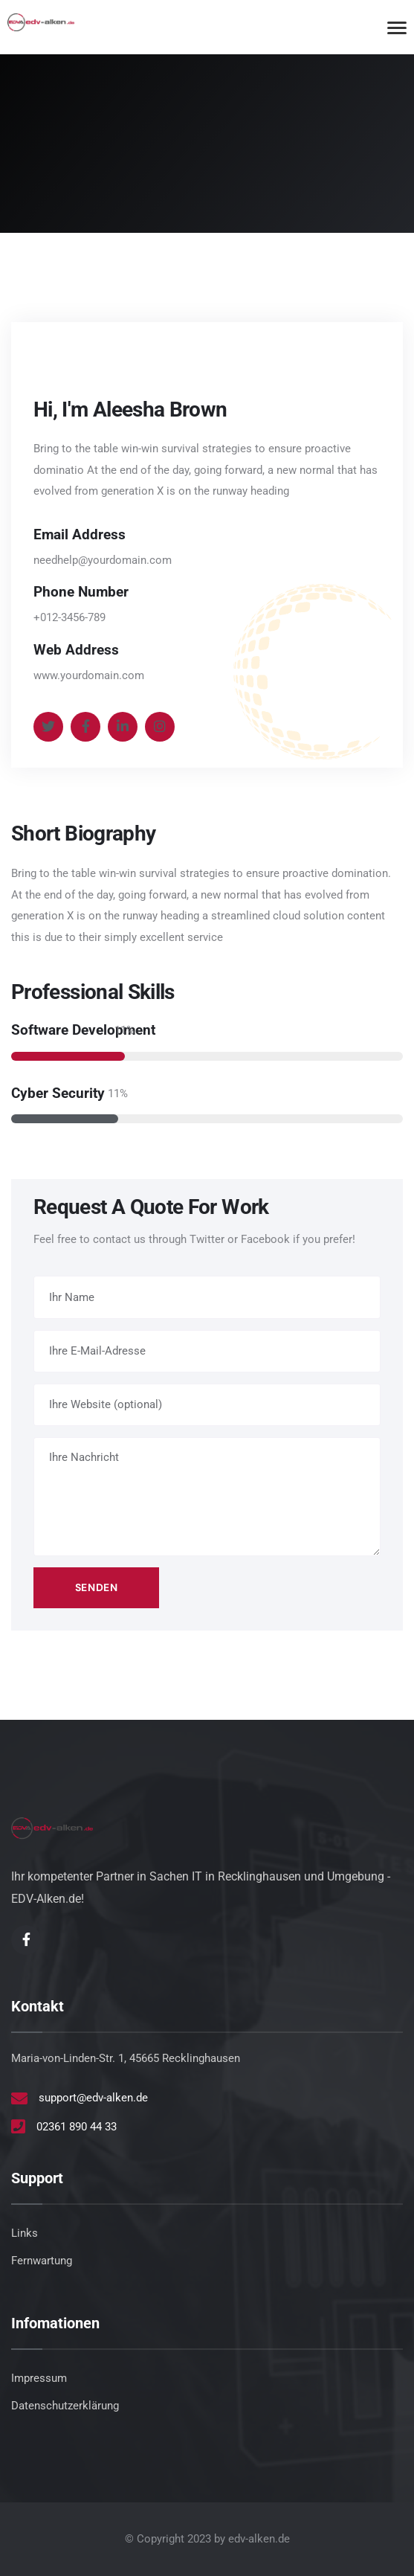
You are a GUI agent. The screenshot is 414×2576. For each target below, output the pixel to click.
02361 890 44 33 (76, 2126)
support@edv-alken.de (93, 2097)
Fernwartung (41, 2260)
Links (24, 2233)
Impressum (39, 2378)
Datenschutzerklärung (65, 2405)
